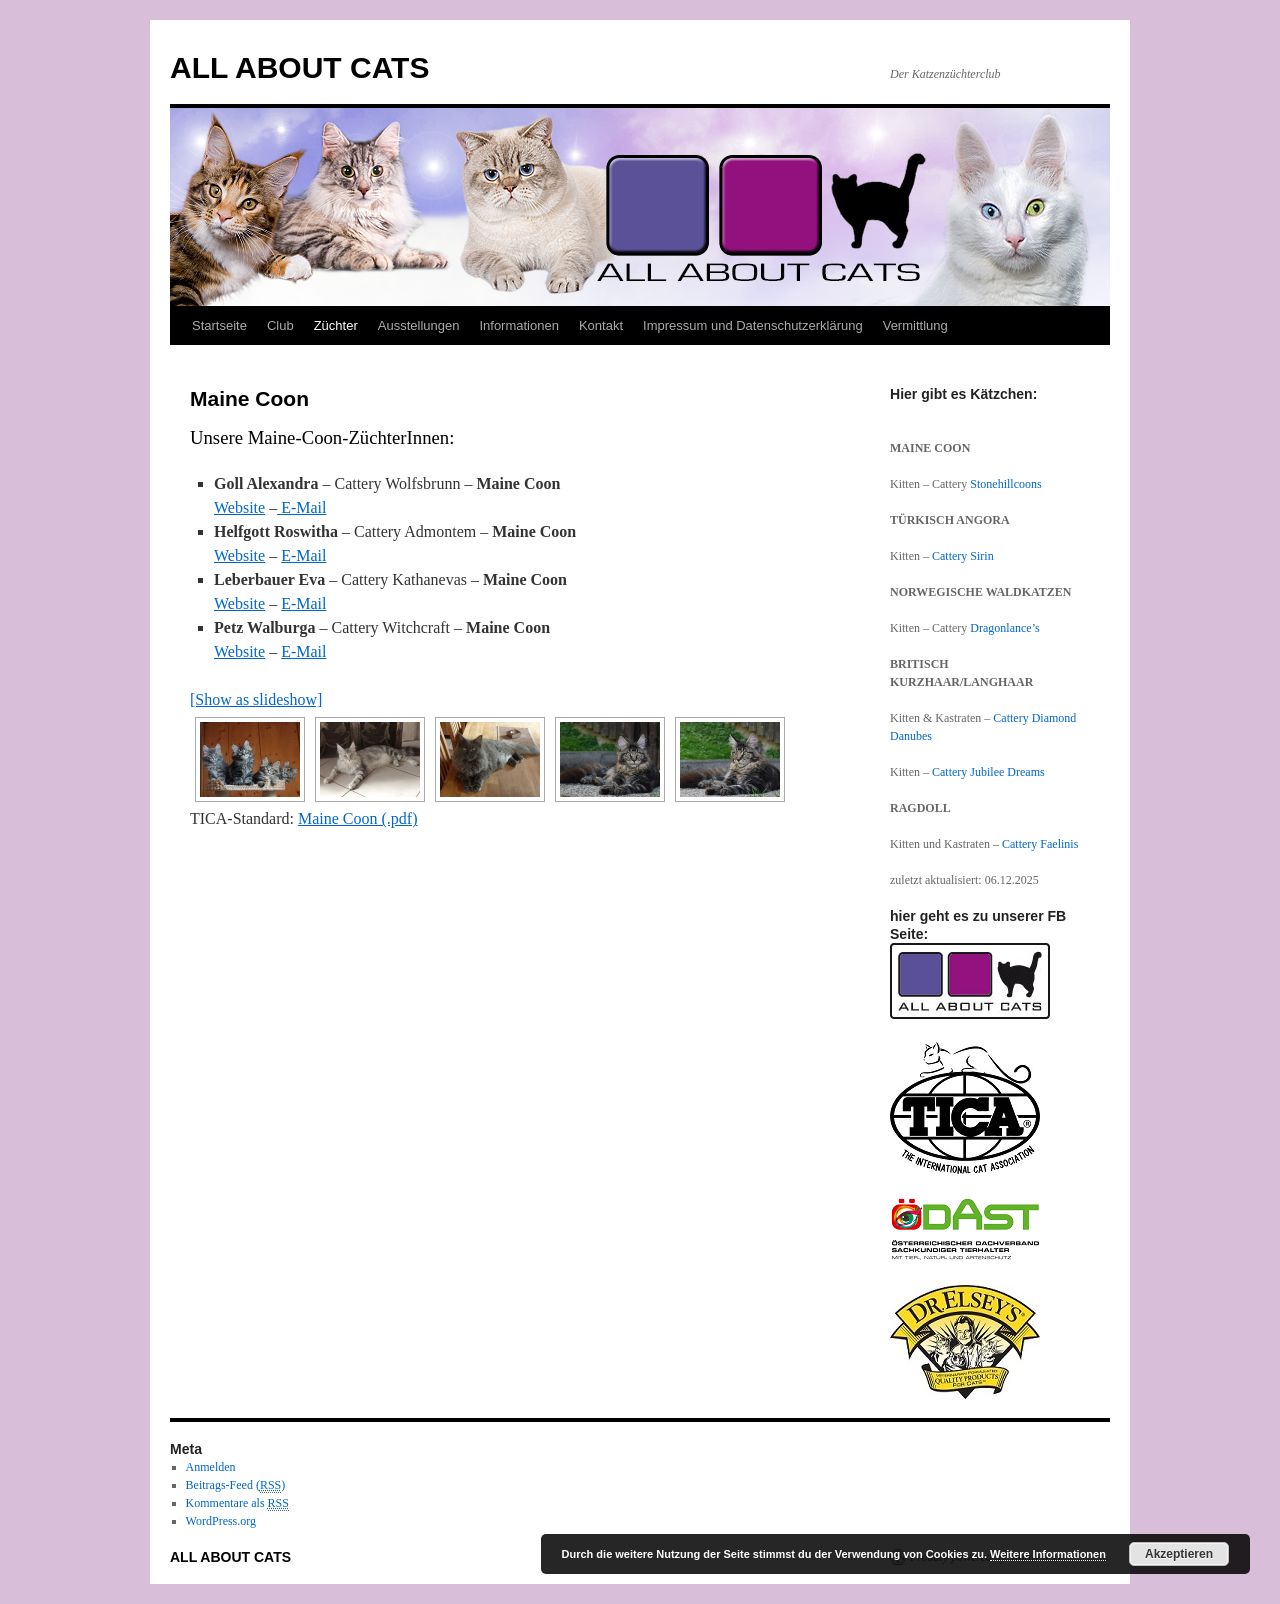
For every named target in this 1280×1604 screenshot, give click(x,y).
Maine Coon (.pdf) (358, 818)
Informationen (519, 325)
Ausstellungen (419, 325)
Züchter (336, 325)
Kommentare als (237, 1503)
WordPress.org (221, 1521)
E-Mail (301, 507)
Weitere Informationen (1048, 1554)
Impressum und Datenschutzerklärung (753, 325)
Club (280, 325)
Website (239, 507)
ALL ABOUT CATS (299, 67)
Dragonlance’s (1004, 628)
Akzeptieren (1179, 1554)
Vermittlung (915, 325)
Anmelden (211, 1467)
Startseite (219, 325)
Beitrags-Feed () (236, 1485)
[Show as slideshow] (256, 699)
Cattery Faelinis (1040, 844)
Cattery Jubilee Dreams (990, 772)
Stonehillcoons (1005, 484)
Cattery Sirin (963, 556)
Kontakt (601, 325)
